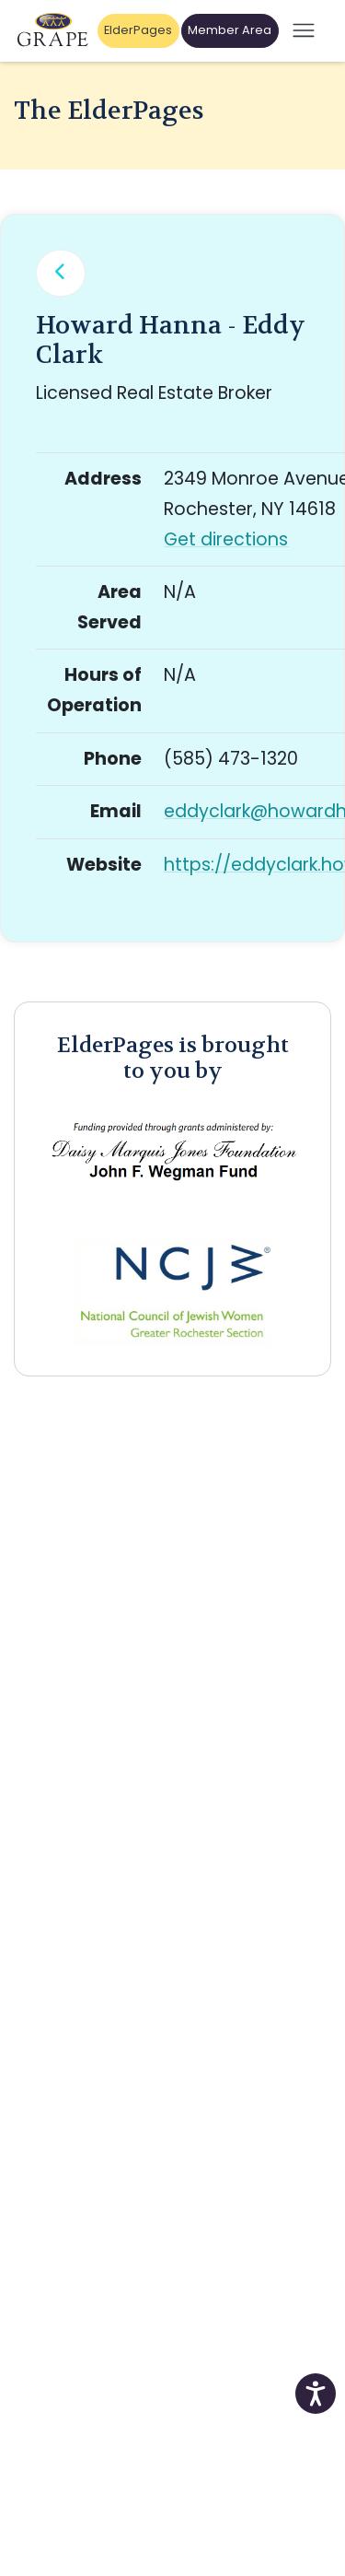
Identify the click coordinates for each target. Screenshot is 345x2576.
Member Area (229, 30)
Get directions (226, 539)
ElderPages (138, 30)
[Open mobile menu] (304, 31)
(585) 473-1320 (231, 758)
